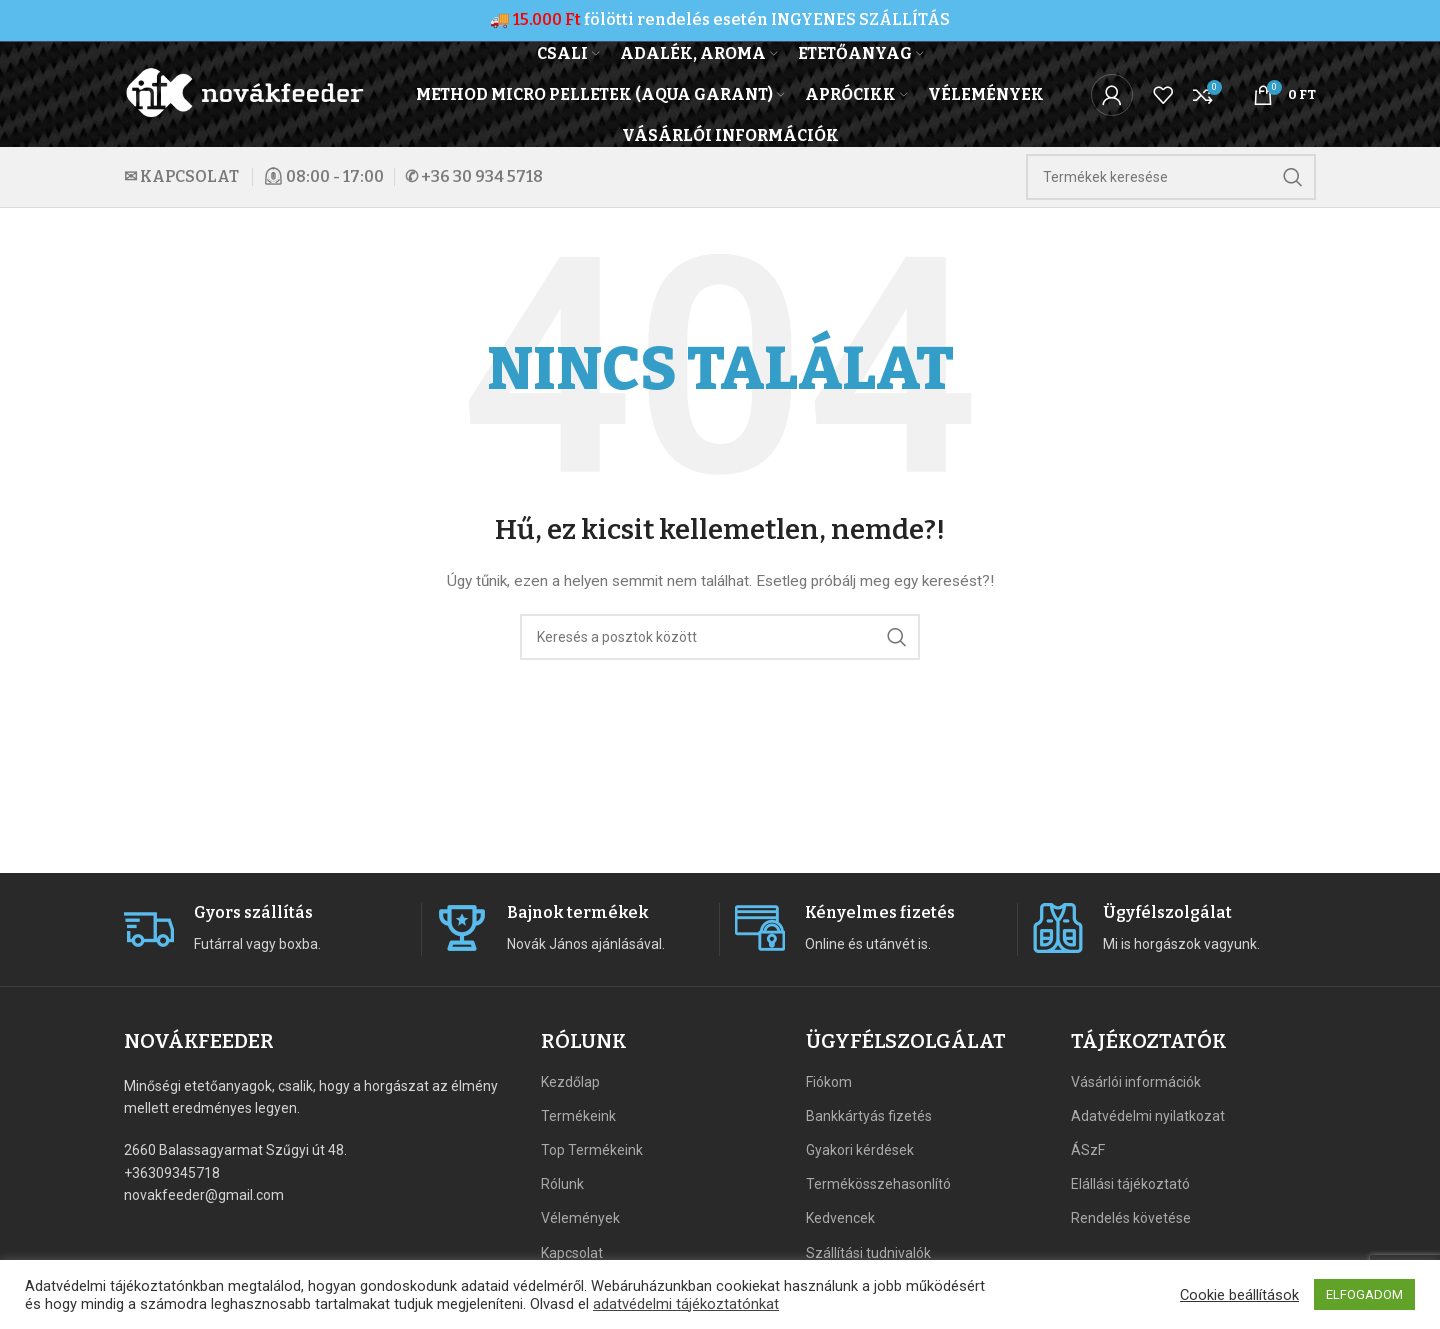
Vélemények (580, 1218)
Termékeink (578, 1116)
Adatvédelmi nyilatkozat (1148, 1116)
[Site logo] (246, 93)
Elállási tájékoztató (1130, 1184)
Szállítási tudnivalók (868, 1253)
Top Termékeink (592, 1150)
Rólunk (562, 1184)
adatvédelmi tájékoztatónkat (686, 1304)
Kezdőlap (570, 1082)
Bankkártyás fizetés (869, 1116)
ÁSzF (1088, 1150)
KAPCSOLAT (189, 176)
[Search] (1171, 177)
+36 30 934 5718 (482, 176)
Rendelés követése (1131, 1218)
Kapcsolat (572, 1253)
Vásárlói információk (1136, 1082)
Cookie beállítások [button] (1239, 1295)
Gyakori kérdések (860, 1150)
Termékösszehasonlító (878, 1184)
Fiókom (829, 1082)
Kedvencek (840, 1218)
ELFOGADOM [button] (1364, 1294)
